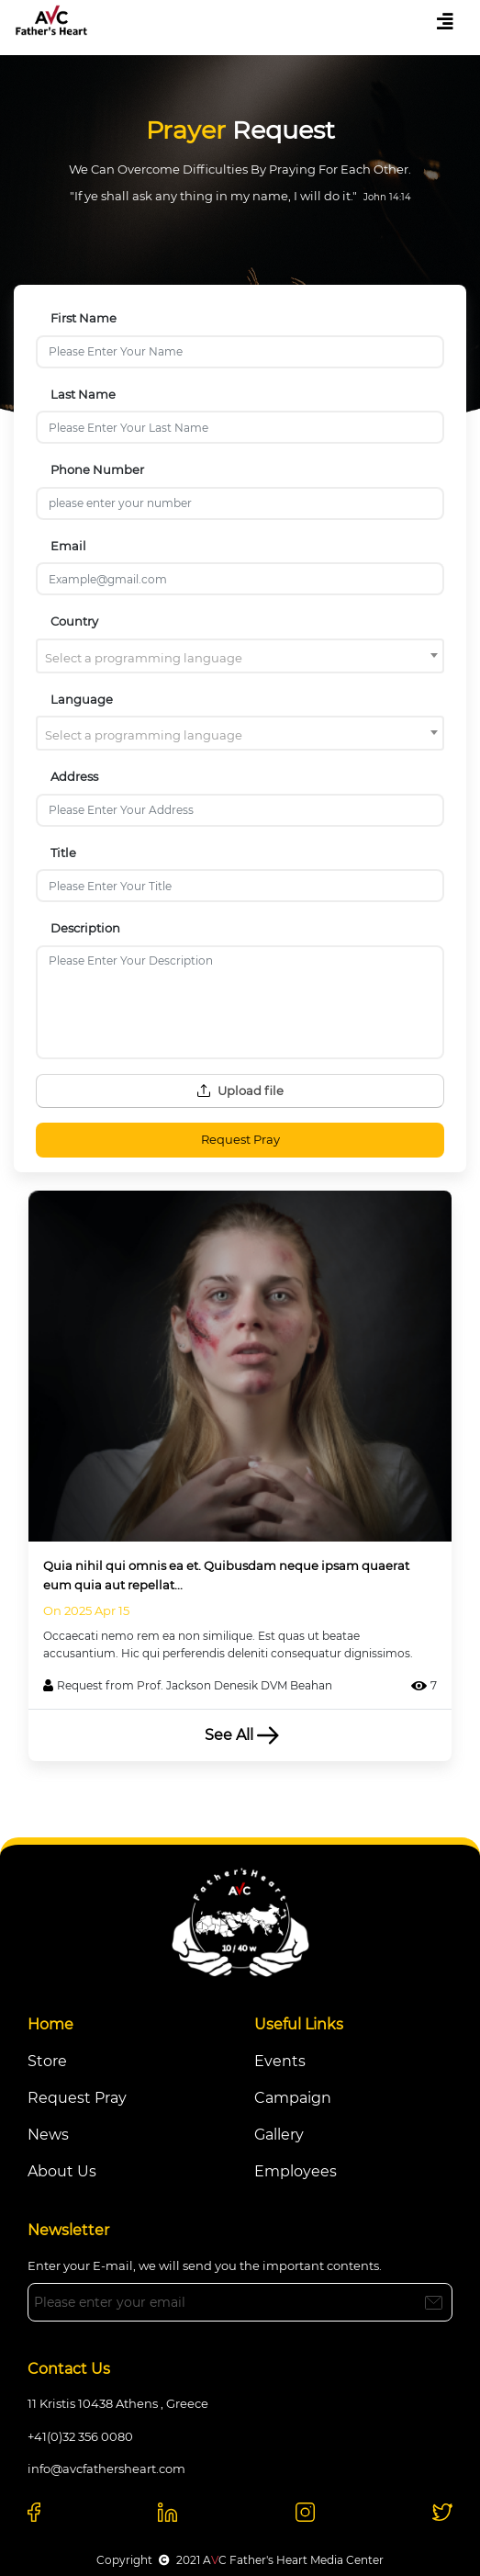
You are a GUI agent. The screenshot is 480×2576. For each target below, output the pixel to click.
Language (81, 699)
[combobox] (240, 655)
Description (85, 928)
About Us (62, 2171)
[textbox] (240, 658)
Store (47, 2061)
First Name (83, 318)
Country (74, 621)
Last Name (83, 394)
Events (280, 2061)
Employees (295, 2171)
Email (68, 545)
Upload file (240, 1090)
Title (63, 852)
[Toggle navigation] (445, 22)
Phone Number (97, 469)
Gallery (279, 2134)
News (48, 2134)
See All (240, 1735)
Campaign (292, 2098)
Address (74, 776)
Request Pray (240, 1139)
